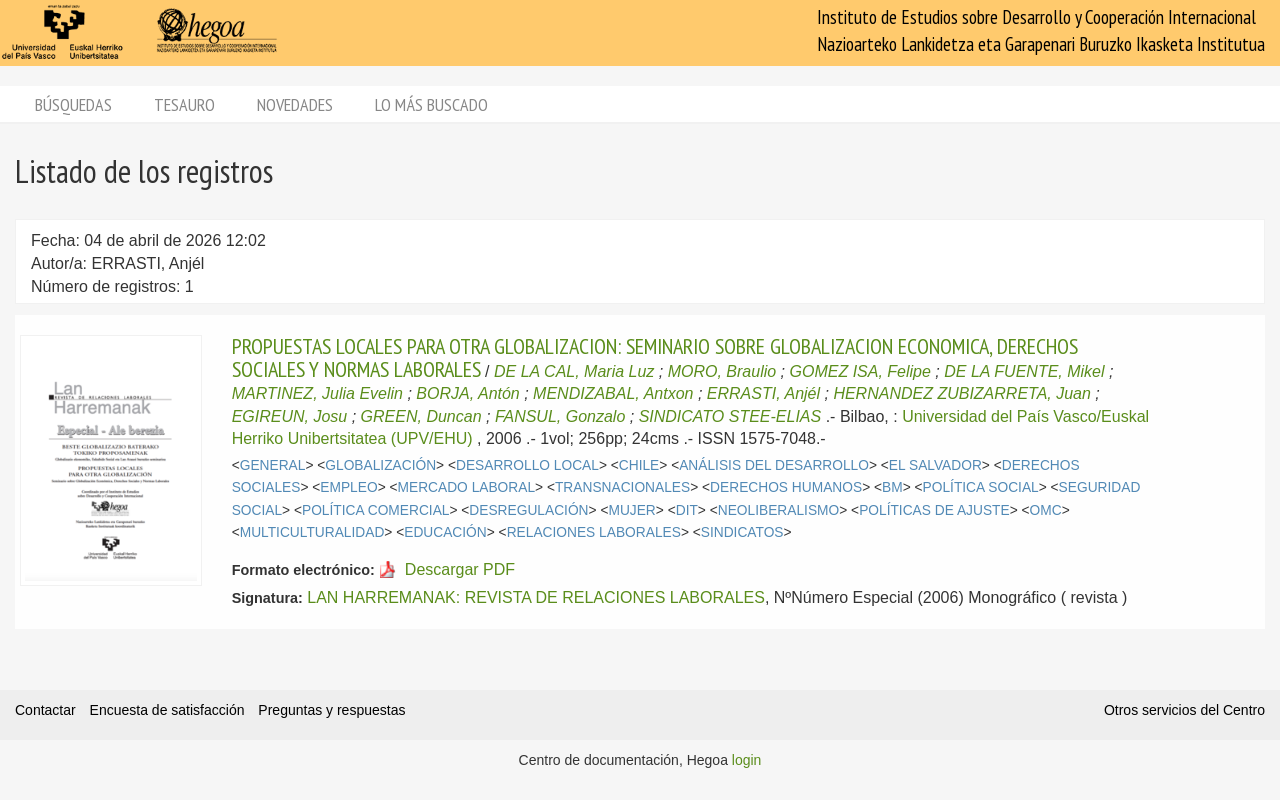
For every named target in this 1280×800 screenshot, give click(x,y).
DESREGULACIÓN (528, 510)
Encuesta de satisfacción (167, 710)
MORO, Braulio (722, 371)
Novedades (295, 104)
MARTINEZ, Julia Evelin (317, 393)
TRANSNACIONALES (622, 487)
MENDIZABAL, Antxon (613, 393)
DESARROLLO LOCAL (527, 465)
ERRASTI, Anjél (763, 393)
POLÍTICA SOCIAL (981, 487)
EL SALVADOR (935, 465)
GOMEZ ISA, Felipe (860, 371)
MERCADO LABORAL (467, 487)
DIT (687, 510)
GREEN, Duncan (421, 416)
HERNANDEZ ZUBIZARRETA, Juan (962, 393)
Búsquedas (73, 104)
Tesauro (184, 104)
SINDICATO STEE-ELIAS (730, 416)
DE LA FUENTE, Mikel (1024, 371)
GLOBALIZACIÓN (380, 465)
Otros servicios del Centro (1184, 710)
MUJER (631, 510)
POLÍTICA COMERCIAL (375, 510)
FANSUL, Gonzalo (560, 416)
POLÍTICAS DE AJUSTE (934, 510)
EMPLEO (348, 487)
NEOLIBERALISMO (779, 510)
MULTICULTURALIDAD (312, 532)
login (747, 760)
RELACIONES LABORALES (594, 532)
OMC (1046, 510)
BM (892, 487)
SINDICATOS (742, 532)
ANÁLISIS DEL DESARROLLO (774, 465)
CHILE (639, 465)
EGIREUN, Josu (290, 416)
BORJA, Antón (467, 393)
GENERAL (273, 465)
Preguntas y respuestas (331, 710)
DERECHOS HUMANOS (786, 487)
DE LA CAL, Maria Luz (574, 371)
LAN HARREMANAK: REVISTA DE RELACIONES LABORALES (536, 597)
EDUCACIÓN (445, 532)
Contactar (45, 710)
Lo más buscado (431, 104)
